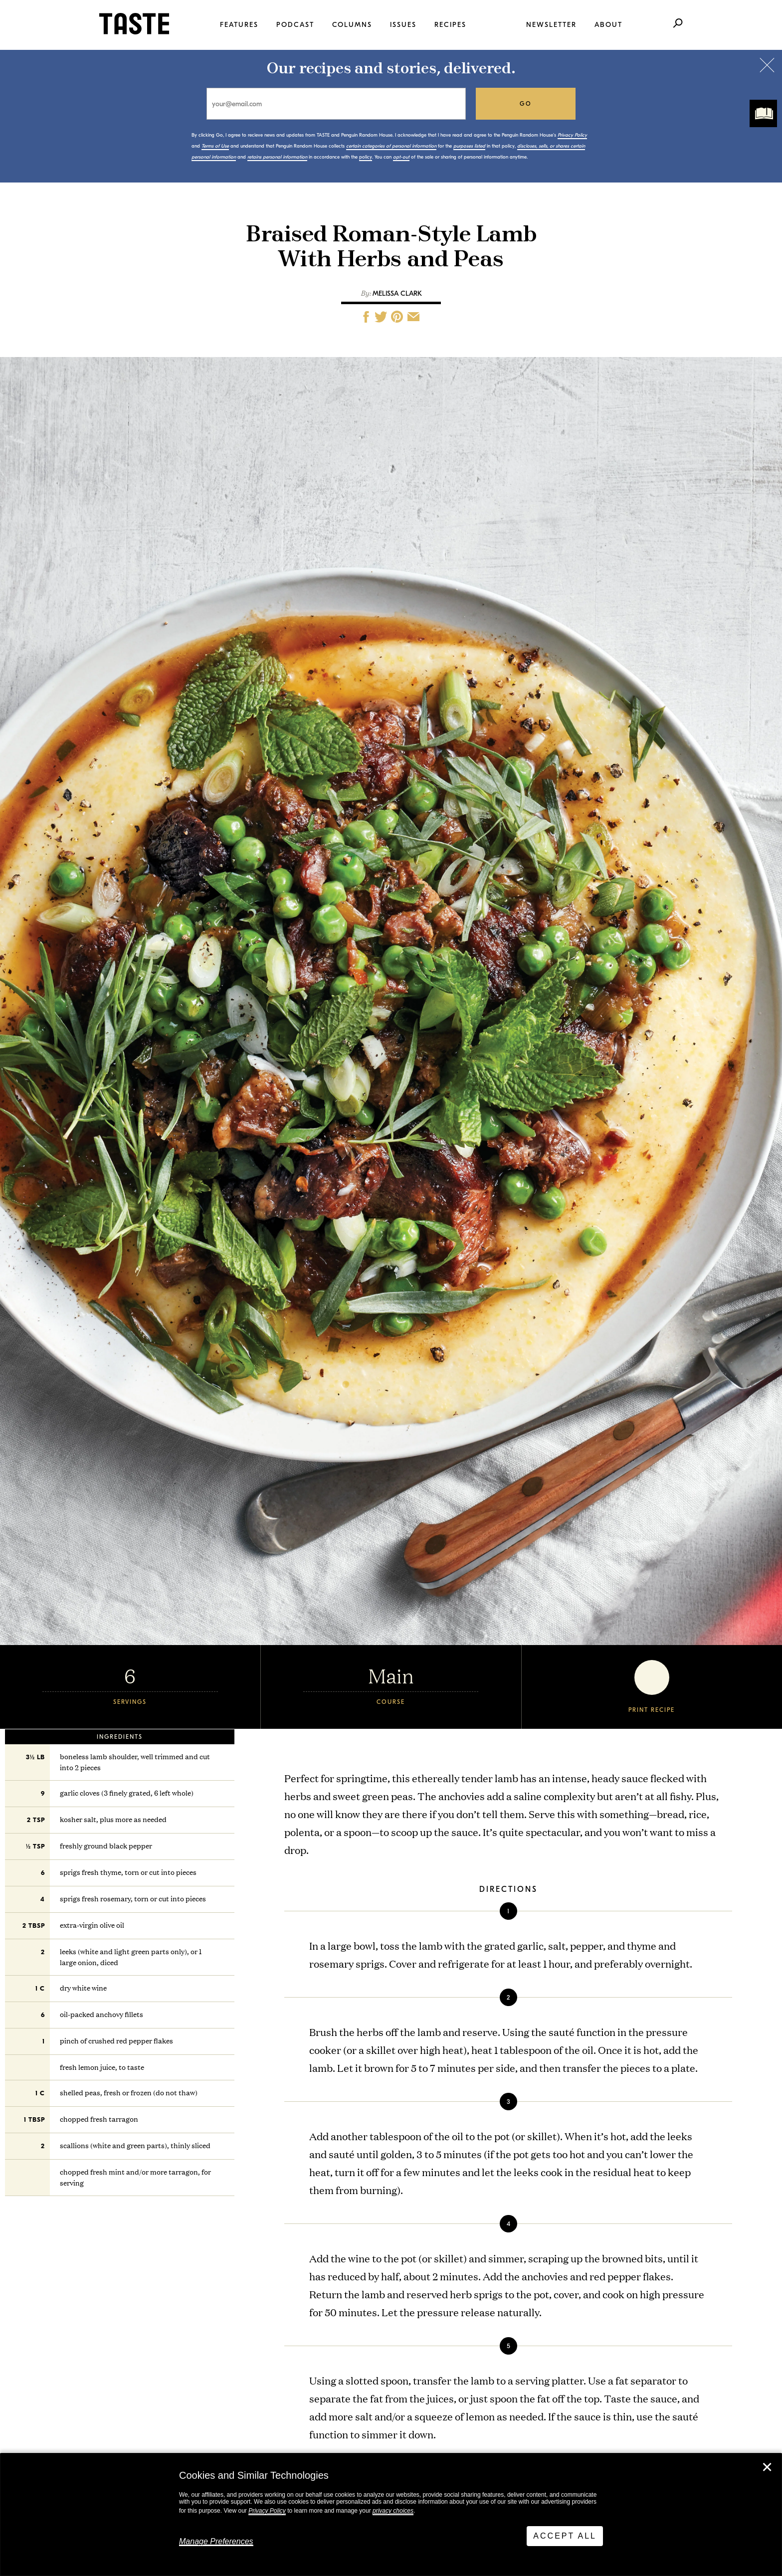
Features (239, 24)
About (608, 24)
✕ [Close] (767, 2467)
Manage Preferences (216, 2541)
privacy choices (393, 2510)
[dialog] (391, 2514)
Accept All (564, 2536)
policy (365, 157)
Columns (352, 24)
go (526, 103)
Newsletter (551, 24)
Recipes (450, 24)
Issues (403, 24)
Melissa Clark (397, 293)
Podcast (295, 24)
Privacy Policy (267, 2510)
